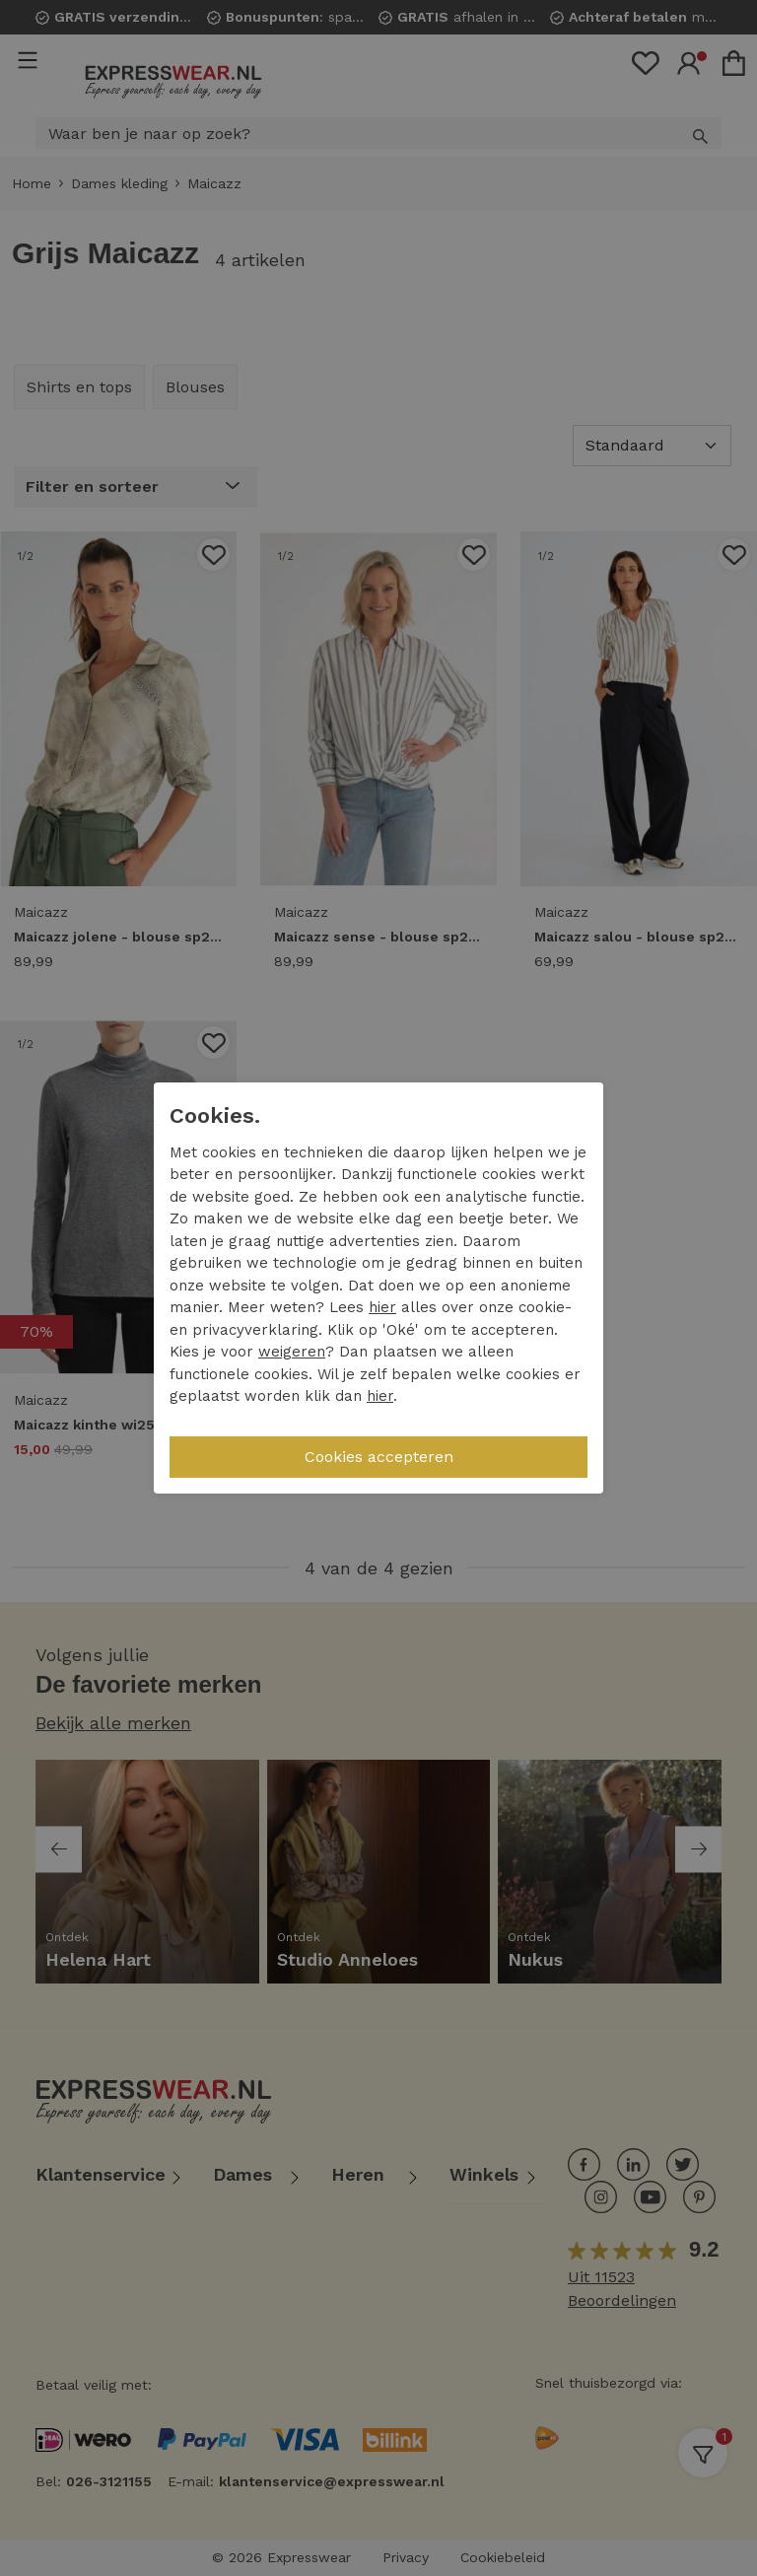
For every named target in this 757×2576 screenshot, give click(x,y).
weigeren (291, 1351)
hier (382, 1307)
